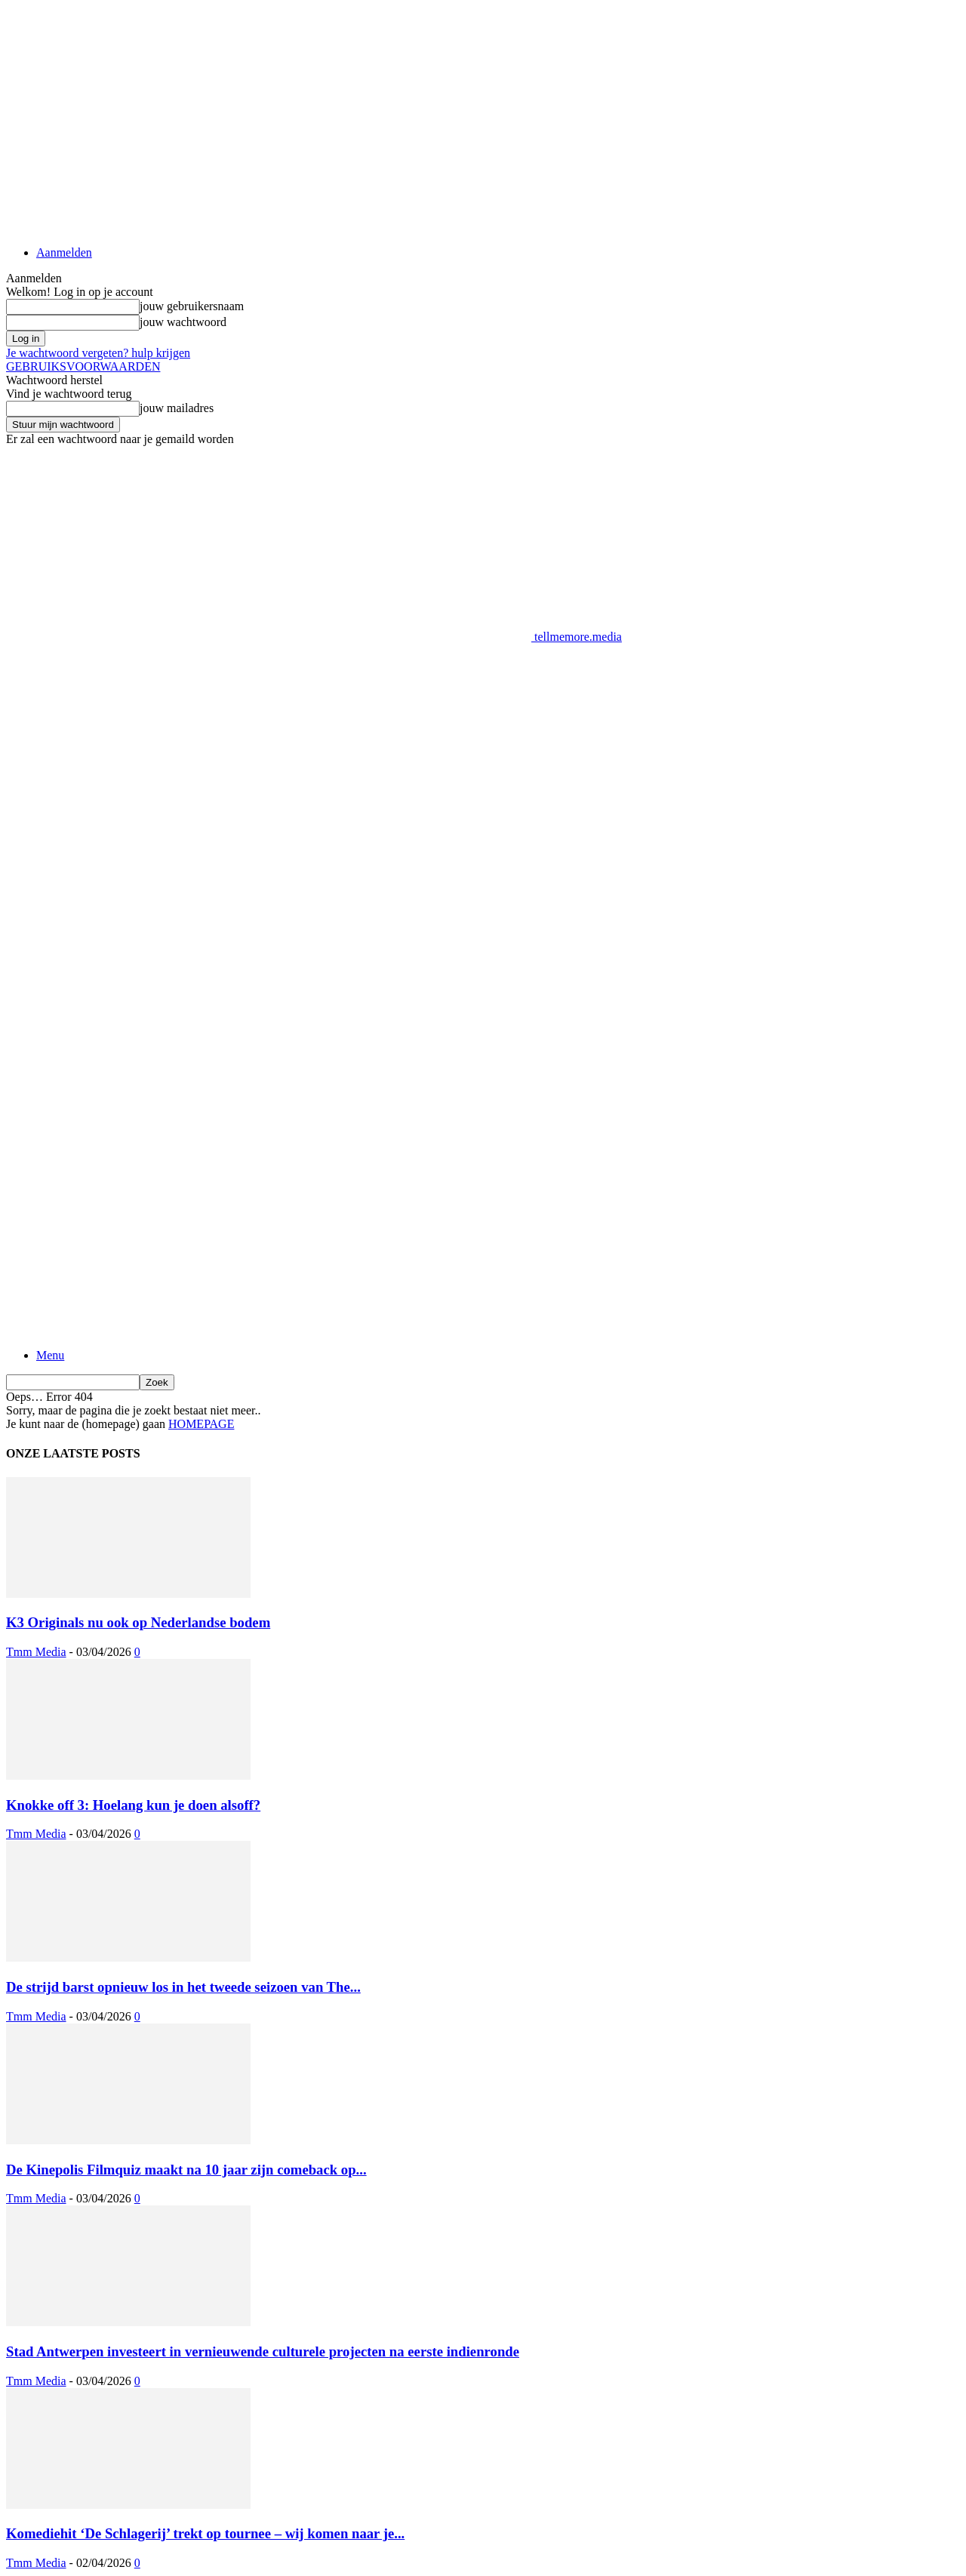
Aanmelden (64, 252)
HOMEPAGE (201, 1423)
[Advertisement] (280, 678)
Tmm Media (36, 1651)
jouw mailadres (177, 408)
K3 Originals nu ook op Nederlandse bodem (138, 1622)
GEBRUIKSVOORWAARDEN (83, 366)
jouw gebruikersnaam (192, 306)
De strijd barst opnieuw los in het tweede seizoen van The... (183, 1987)
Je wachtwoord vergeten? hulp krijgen (98, 352)
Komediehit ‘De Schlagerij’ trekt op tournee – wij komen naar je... (205, 2533)
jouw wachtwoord (183, 321)
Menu (50, 1355)
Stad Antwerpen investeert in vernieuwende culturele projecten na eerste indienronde (262, 2351)
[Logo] (268, 1131)
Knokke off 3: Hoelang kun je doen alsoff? (133, 1805)
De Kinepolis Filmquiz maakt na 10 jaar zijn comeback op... (186, 2169)
